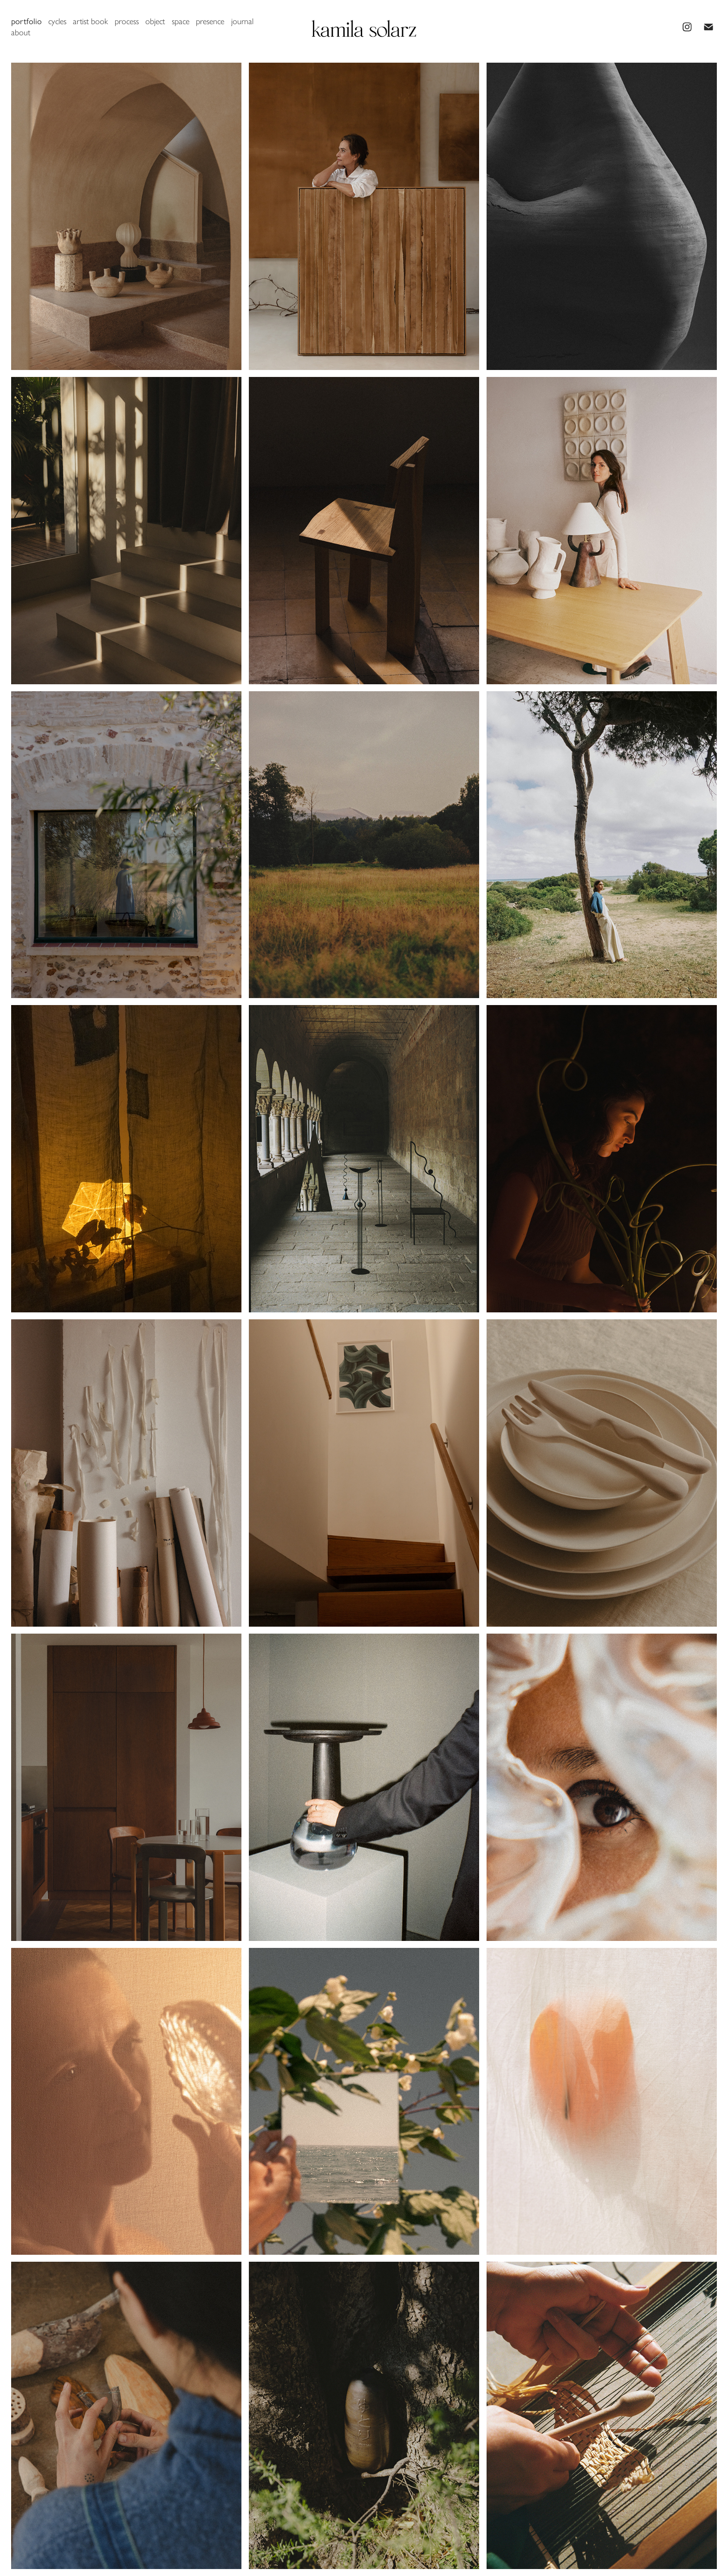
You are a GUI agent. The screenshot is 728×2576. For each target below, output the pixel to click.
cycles (57, 21)
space (180, 21)
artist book (90, 21)
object (155, 21)
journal (242, 21)
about (20, 32)
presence (210, 21)
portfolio (26, 21)
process (127, 21)
